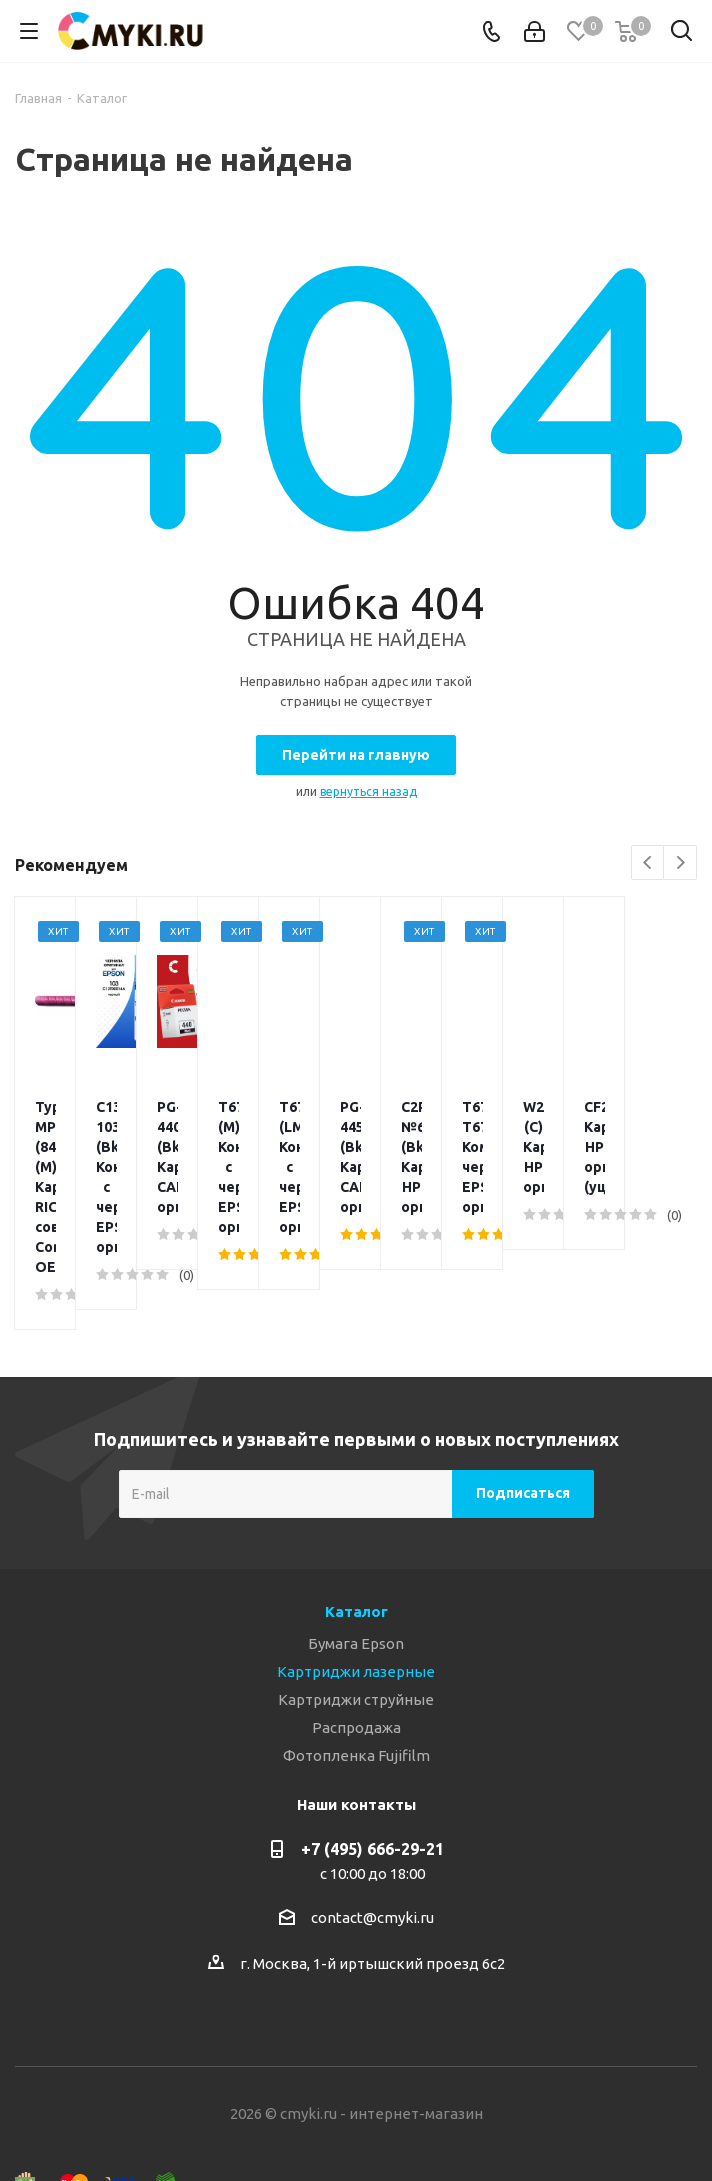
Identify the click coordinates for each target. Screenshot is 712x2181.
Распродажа (356, 1627)
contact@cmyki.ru (372, 1817)
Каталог (356, 1511)
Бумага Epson (356, 1543)
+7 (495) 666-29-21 (372, 1749)
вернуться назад (368, 791)
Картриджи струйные (356, 1599)
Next (680, 863)
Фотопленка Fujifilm (356, 1655)
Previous (648, 863)
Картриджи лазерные (356, 1571)
